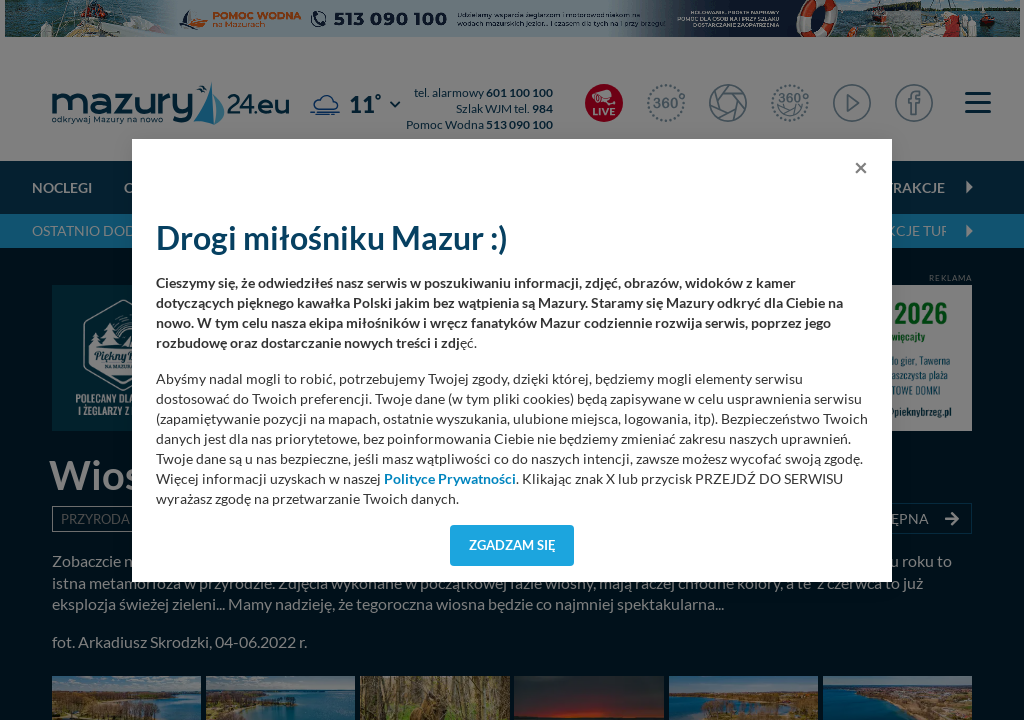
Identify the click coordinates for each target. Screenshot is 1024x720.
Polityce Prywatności (450, 479)
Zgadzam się (512, 545)
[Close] (861, 167)
